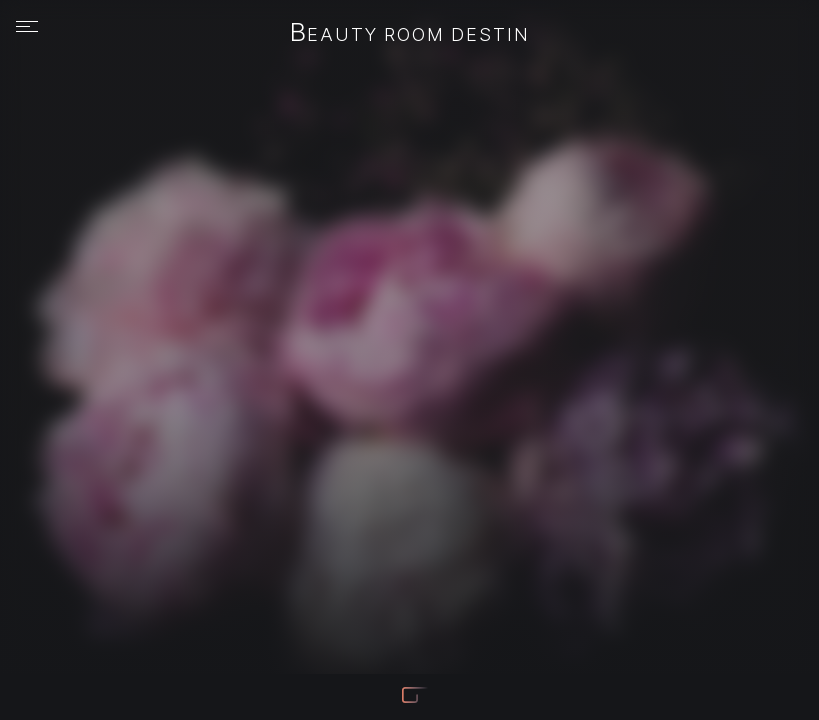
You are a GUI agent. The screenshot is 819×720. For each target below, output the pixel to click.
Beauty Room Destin (410, 34)
